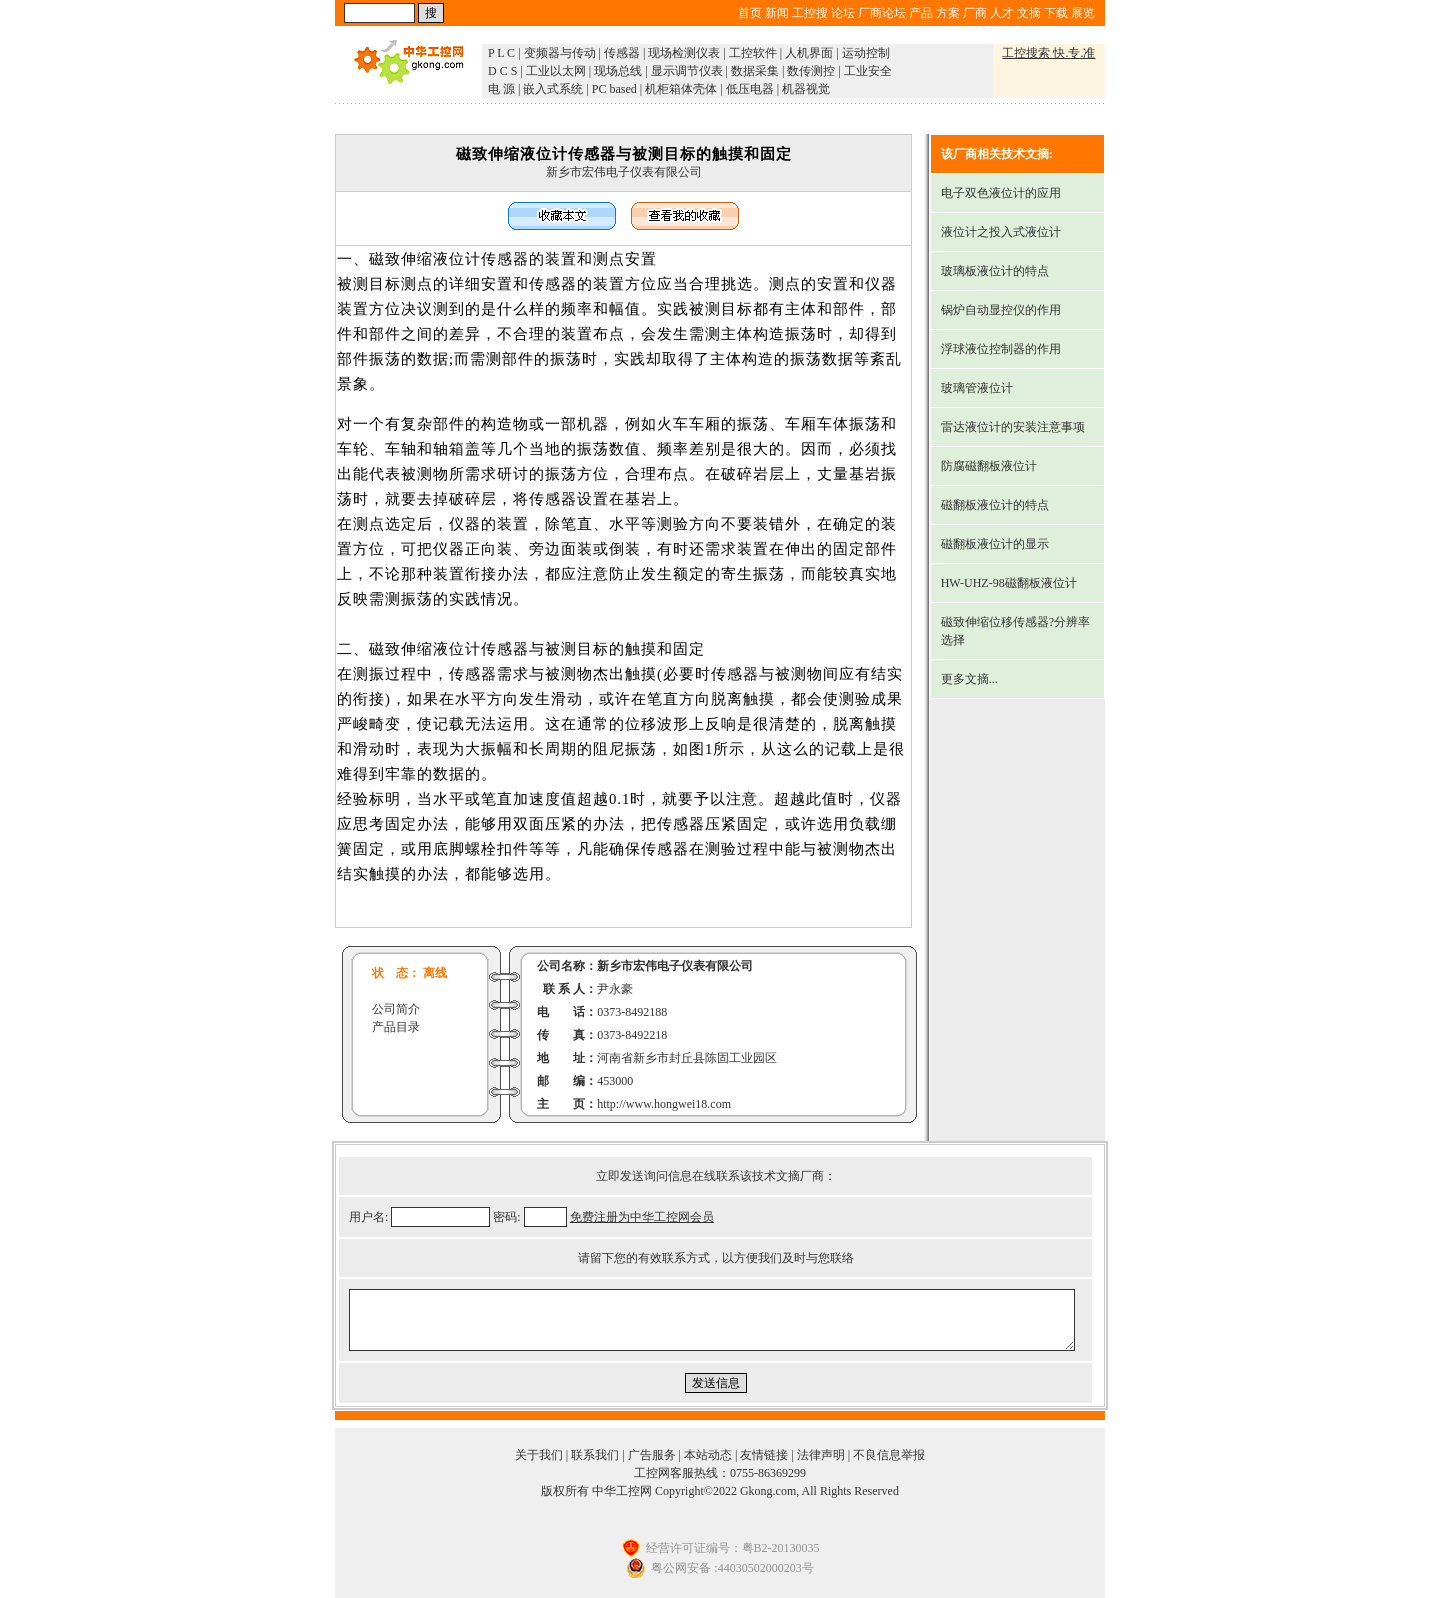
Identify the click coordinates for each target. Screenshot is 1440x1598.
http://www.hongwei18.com (664, 1104)
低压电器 (750, 89)
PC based (614, 89)
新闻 (777, 13)
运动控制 (866, 53)
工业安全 (868, 71)
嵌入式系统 (553, 89)
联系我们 (595, 1455)
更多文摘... (969, 679)
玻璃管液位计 (977, 388)
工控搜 (810, 13)
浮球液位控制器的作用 (1001, 349)
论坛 (843, 13)
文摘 (1029, 13)
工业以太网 (556, 71)
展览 (1083, 13)
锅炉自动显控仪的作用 (1001, 310)
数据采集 (755, 71)
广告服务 (652, 1455)
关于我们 (539, 1455)
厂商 (975, 13)
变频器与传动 (560, 53)
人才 (1002, 13)
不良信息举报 (889, 1455)
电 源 (501, 89)
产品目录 (396, 1027)
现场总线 (618, 71)
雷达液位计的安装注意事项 (1013, 427)
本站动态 (708, 1455)
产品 (921, 13)
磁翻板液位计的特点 (995, 505)
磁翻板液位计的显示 (995, 544)
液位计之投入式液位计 (1001, 232)
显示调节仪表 (687, 71)
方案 (948, 13)
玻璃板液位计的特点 (995, 271)
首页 (750, 13)
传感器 (622, 53)
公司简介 (396, 1009)
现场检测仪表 (684, 53)
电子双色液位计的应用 (1001, 193)
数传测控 (811, 71)
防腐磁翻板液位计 (989, 466)
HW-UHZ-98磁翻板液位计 (1009, 583)
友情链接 (764, 1455)
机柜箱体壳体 (681, 89)
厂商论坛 (882, 13)
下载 (1056, 13)
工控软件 (753, 53)
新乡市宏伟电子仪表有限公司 (624, 172)
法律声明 (821, 1455)
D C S (502, 71)
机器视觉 (806, 89)
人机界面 (809, 53)
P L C (501, 53)
